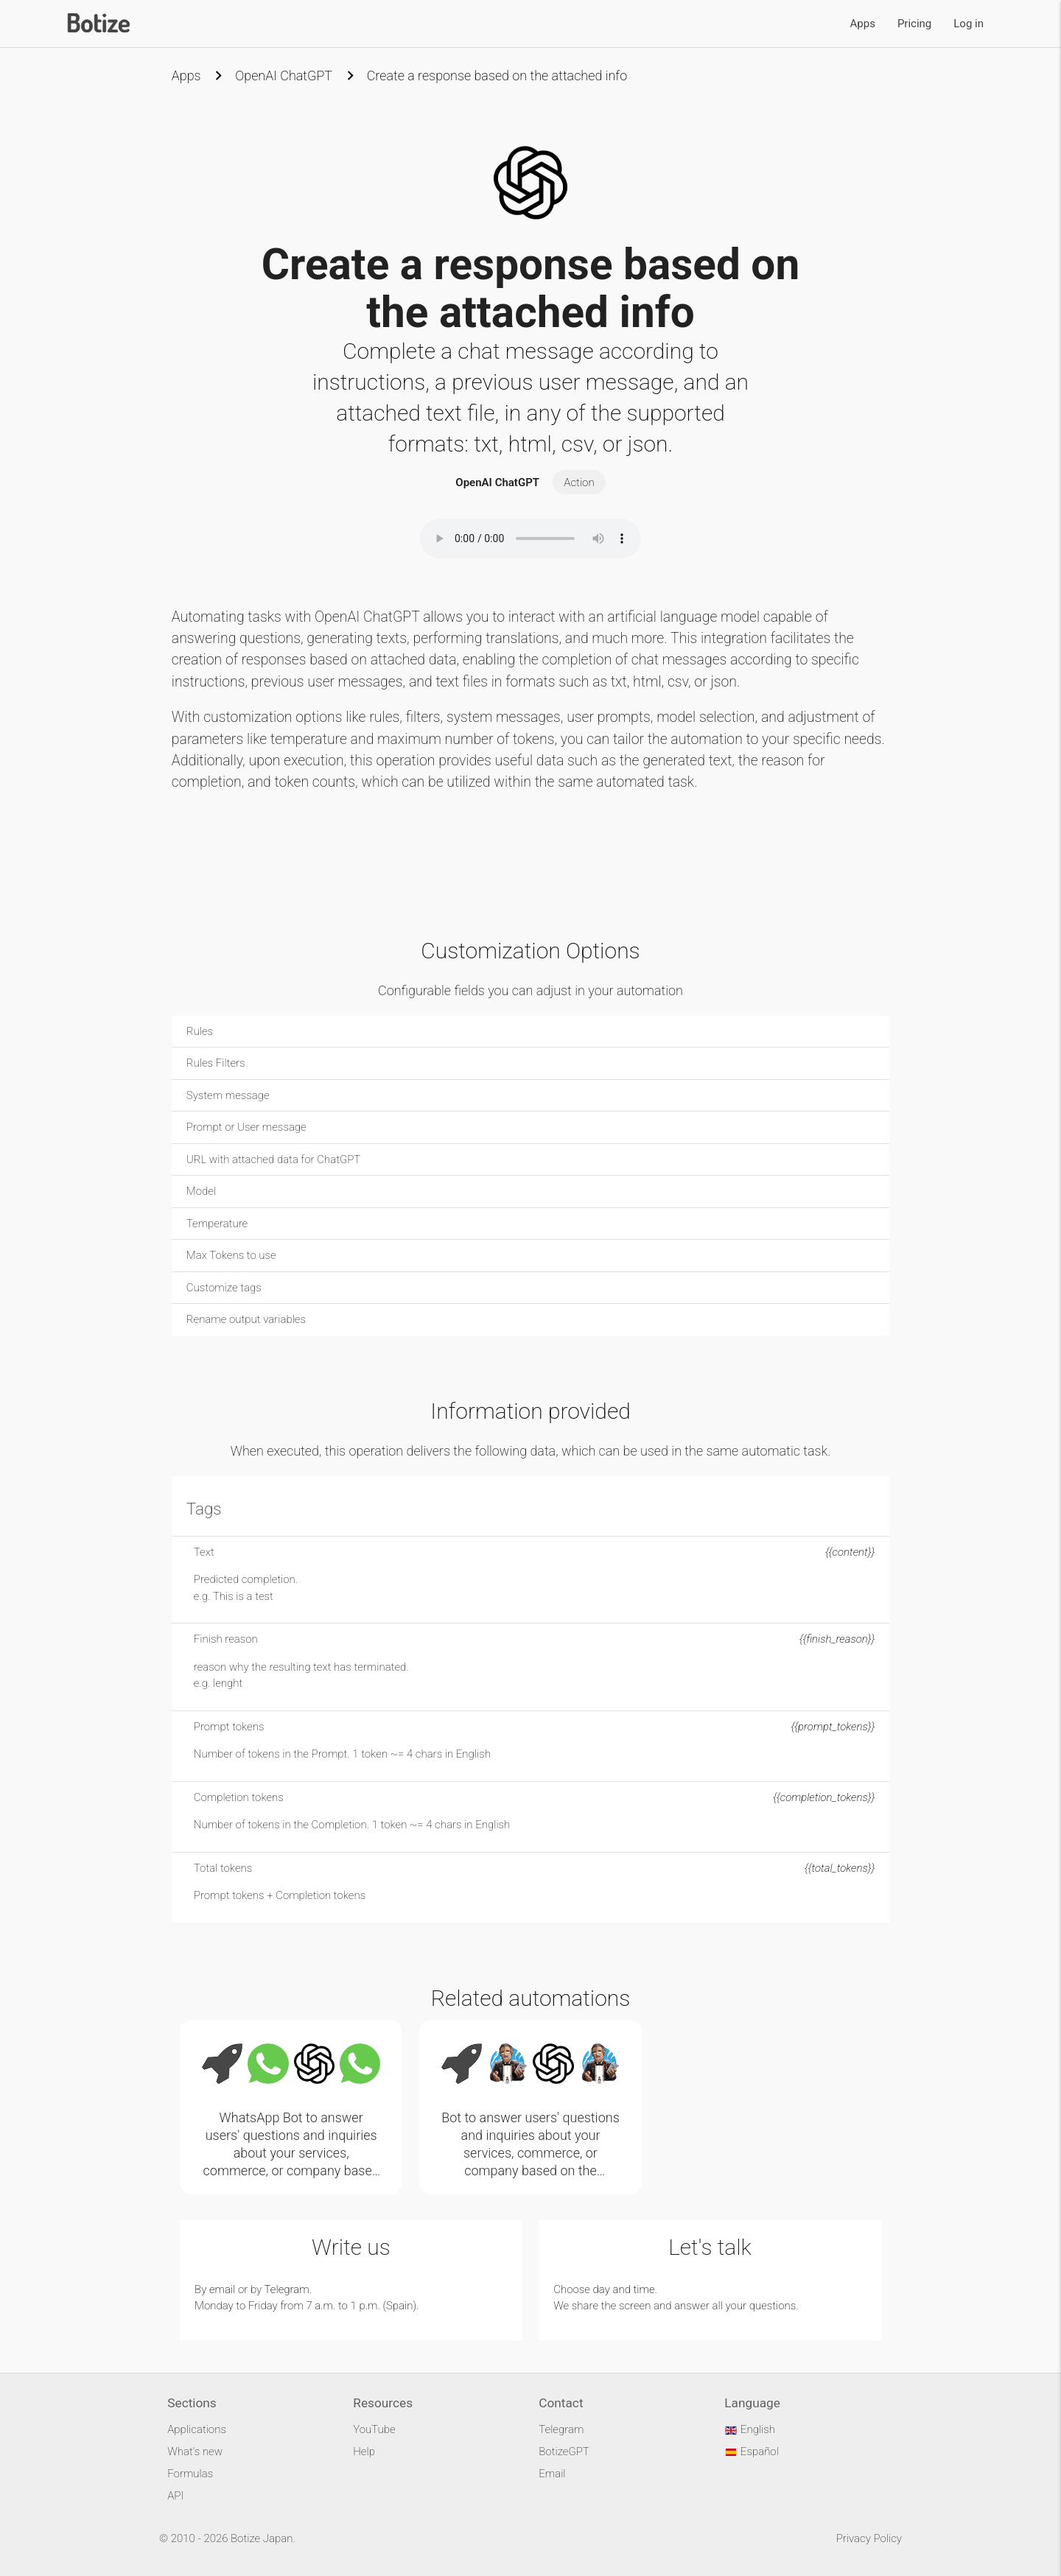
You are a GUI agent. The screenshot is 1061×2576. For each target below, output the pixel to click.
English (749, 2429)
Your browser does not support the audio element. (530, 538)
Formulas (190, 2473)
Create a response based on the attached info (497, 75)
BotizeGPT (564, 2451)
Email (552, 2473)
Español (751, 2451)
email (222, 2289)
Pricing (914, 23)
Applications (196, 2429)
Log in (968, 23)
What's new (195, 2451)
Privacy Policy (869, 2538)
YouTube (374, 2429)
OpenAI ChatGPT (283, 75)
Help (364, 2451)
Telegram (287, 2289)
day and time (624, 2289)
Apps (862, 23)
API (175, 2495)
